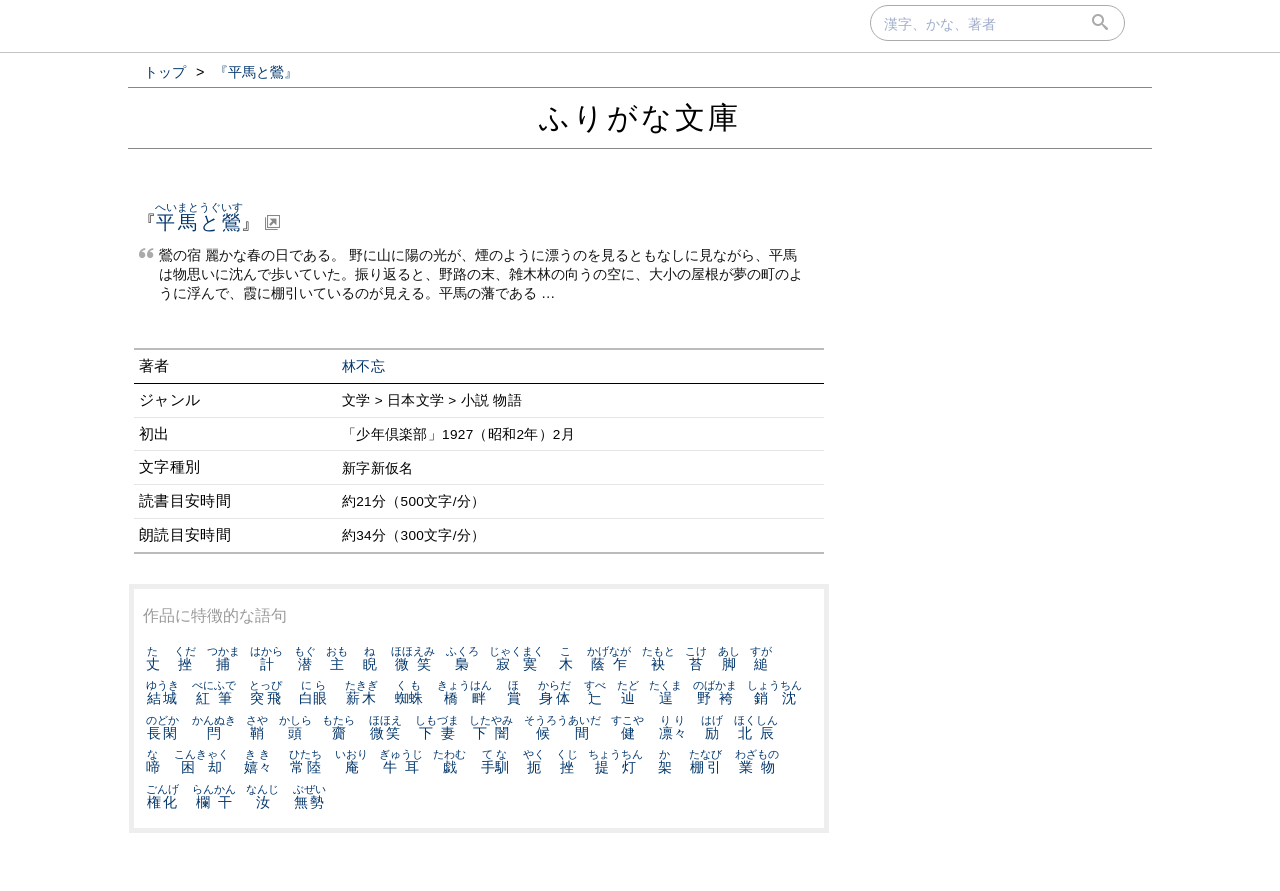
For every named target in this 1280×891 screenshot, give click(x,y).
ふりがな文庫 (640, 117)
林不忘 (363, 366)
